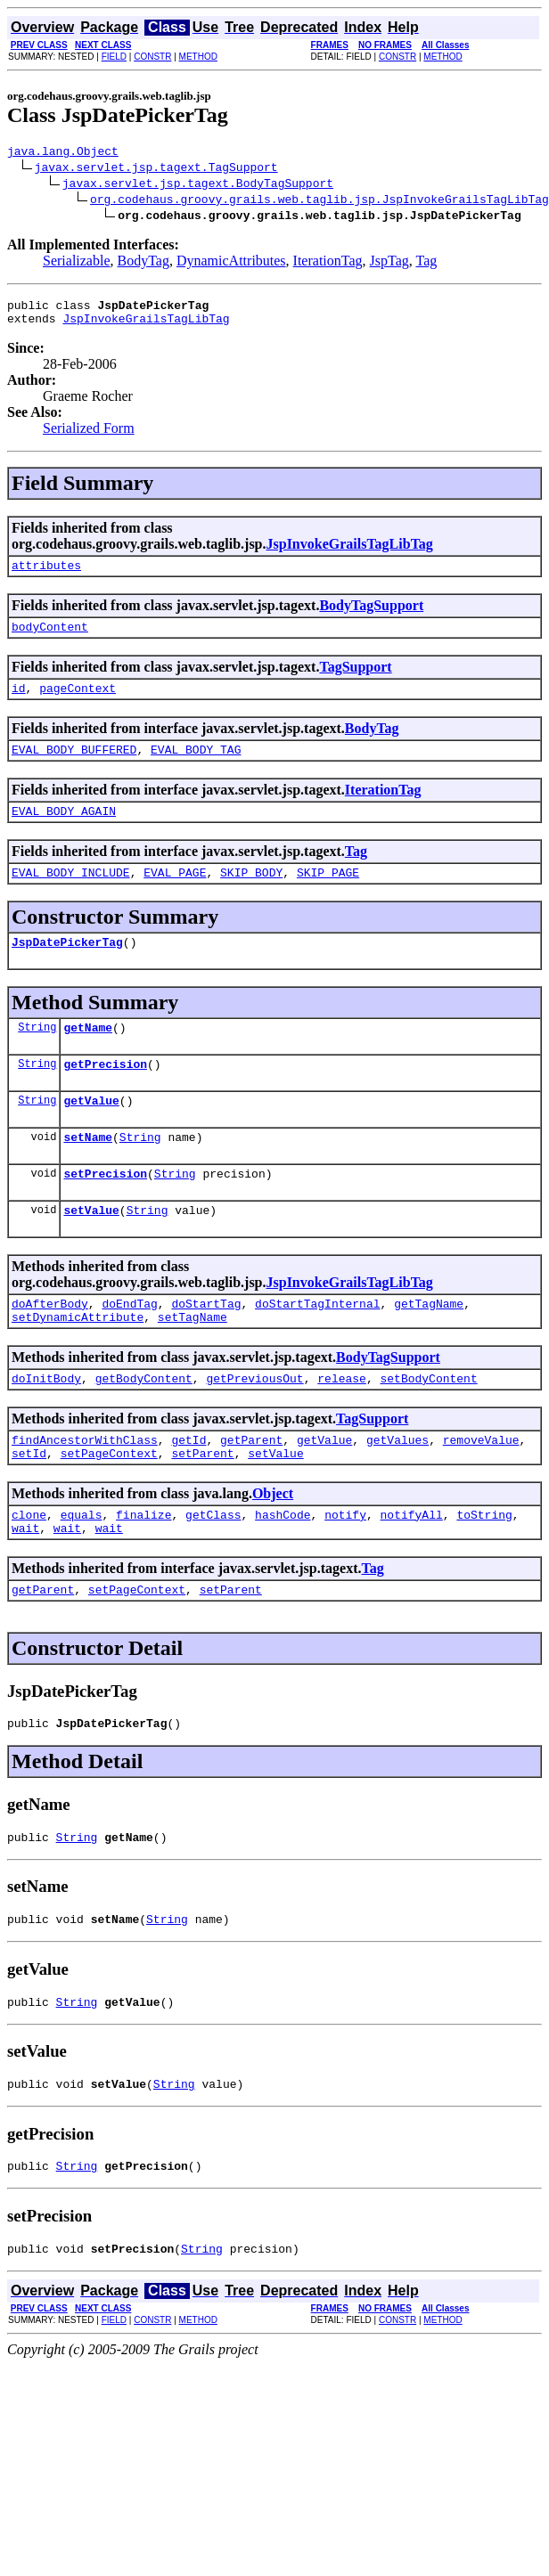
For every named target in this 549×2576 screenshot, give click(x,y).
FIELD (114, 56)
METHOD (198, 56)
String (37, 1056)
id (19, 704)
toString (484, 1573)
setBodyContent (428, 1429)
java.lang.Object (63, 153)
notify (345, 1573)
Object (272, 1549)
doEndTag (129, 1349)
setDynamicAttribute (77, 1365)
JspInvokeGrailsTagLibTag (145, 326)
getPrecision (105, 1096)
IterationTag (328, 263)
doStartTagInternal (317, 1349)
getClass (213, 1573)
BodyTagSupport (371, 616)
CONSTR (152, 56)
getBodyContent (144, 1429)
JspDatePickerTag (67, 968)
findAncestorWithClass (85, 1493)
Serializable (77, 263)
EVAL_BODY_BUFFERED (74, 768)
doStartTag (206, 1349)
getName (87, 1056)
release (341, 1429)
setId (29, 1509)
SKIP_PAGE (328, 896)
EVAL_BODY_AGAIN (64, 832)
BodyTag (143, 263)
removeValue (481, 1493)
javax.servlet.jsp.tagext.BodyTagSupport (197, 185)
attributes (46, 575)
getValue (91, 1135)
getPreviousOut (254, 1429)
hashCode (282, 1573)
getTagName (428, 1349)
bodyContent (50, 640)
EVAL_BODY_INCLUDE (71, 896)
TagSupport (355, 680)
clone (29, 1573)
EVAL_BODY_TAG (196, 768)
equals (81, 1573)
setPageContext (109, 1509)
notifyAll (412, 1573)
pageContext (77, 704)
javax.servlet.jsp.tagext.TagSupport (156, 169)
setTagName (192, 1365)
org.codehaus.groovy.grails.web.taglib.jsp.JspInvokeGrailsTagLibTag (319, 201)
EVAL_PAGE (174, 896)
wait (25, 1589)
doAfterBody (50, 1349)
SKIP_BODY (251, 896)
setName (87, 1174)
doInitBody (46, 1429)
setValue (91, 1252)
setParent (202, 1509)
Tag (426, 263)
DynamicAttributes (231, 263)
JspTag (389, 263)
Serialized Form (89, 436)
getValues (397, 1493)
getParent (251, 1493)
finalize (143, 1573)
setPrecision (105, 1213)
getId (188, 1493)
